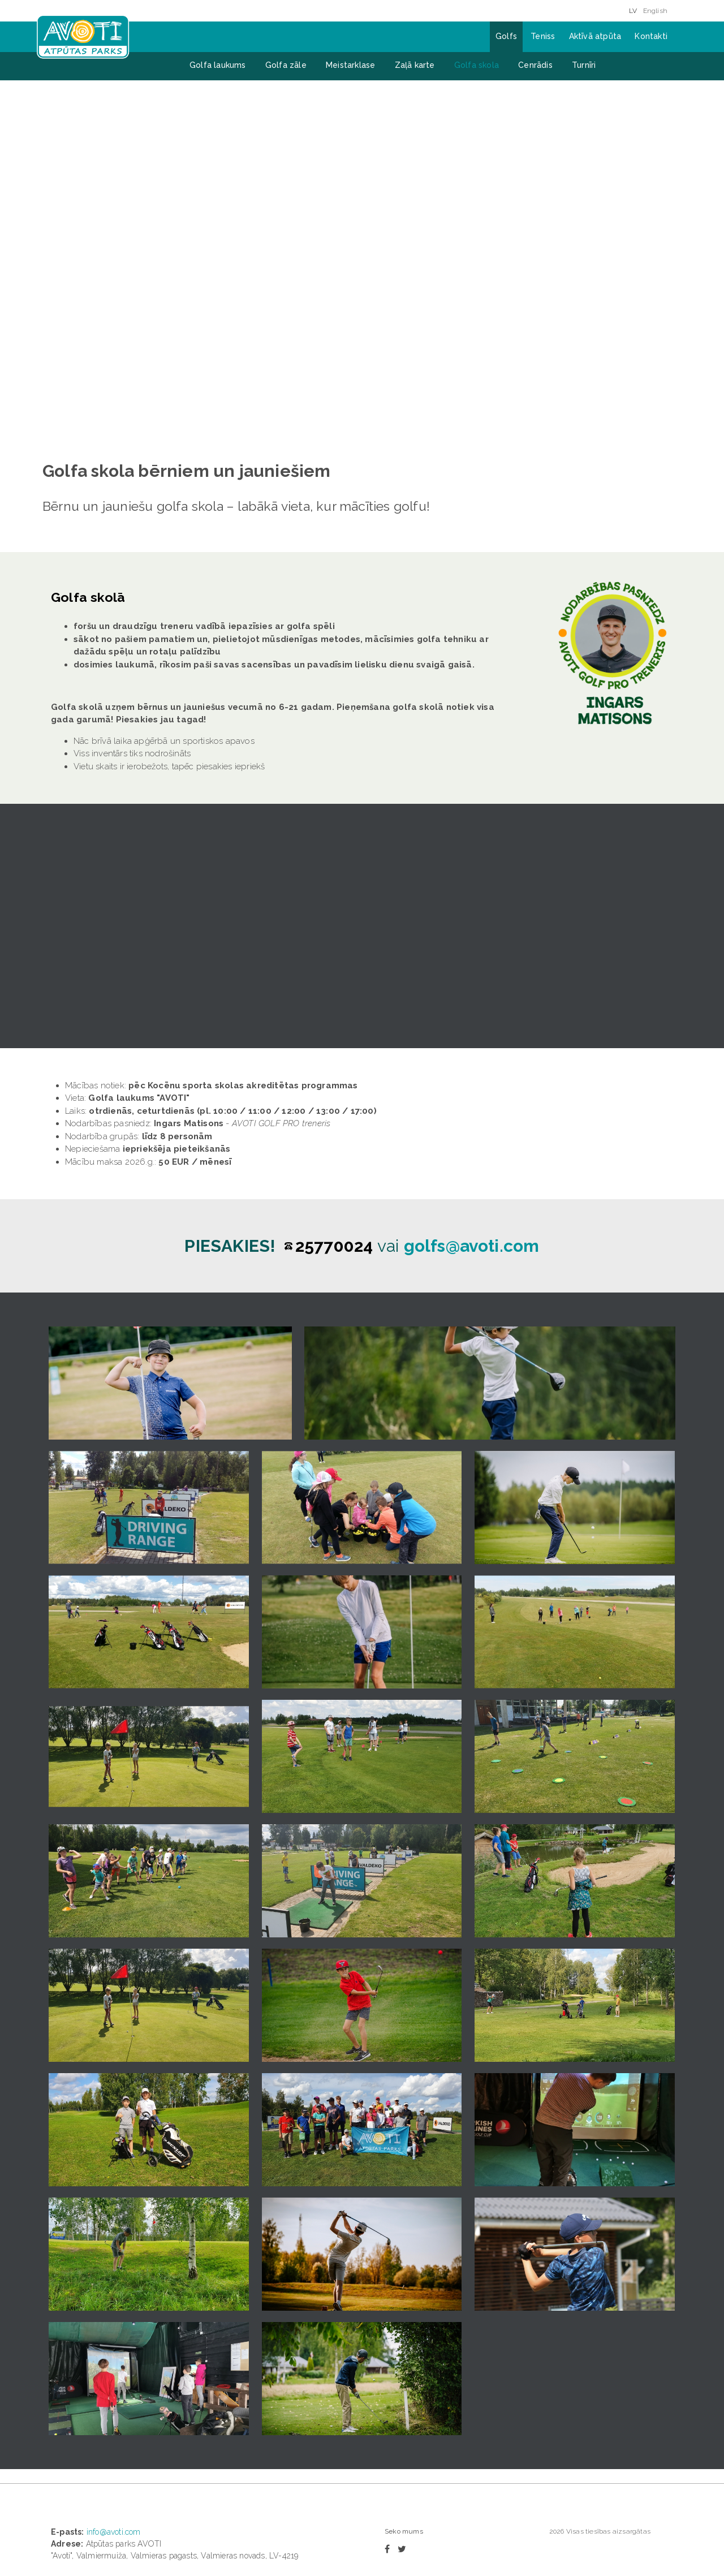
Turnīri (584, 65)
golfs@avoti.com (472, 1048)
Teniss (543, 36)
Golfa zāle (286, 65)
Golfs (506, 36)
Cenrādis (535, 65)
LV (633, 11)
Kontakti (651, 36)
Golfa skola (476, 65)
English (655, 11)
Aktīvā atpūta (595, 36)
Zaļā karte (415, 65)
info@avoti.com (114, 2333)
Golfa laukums (217, 65)
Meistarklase (350, 65)
